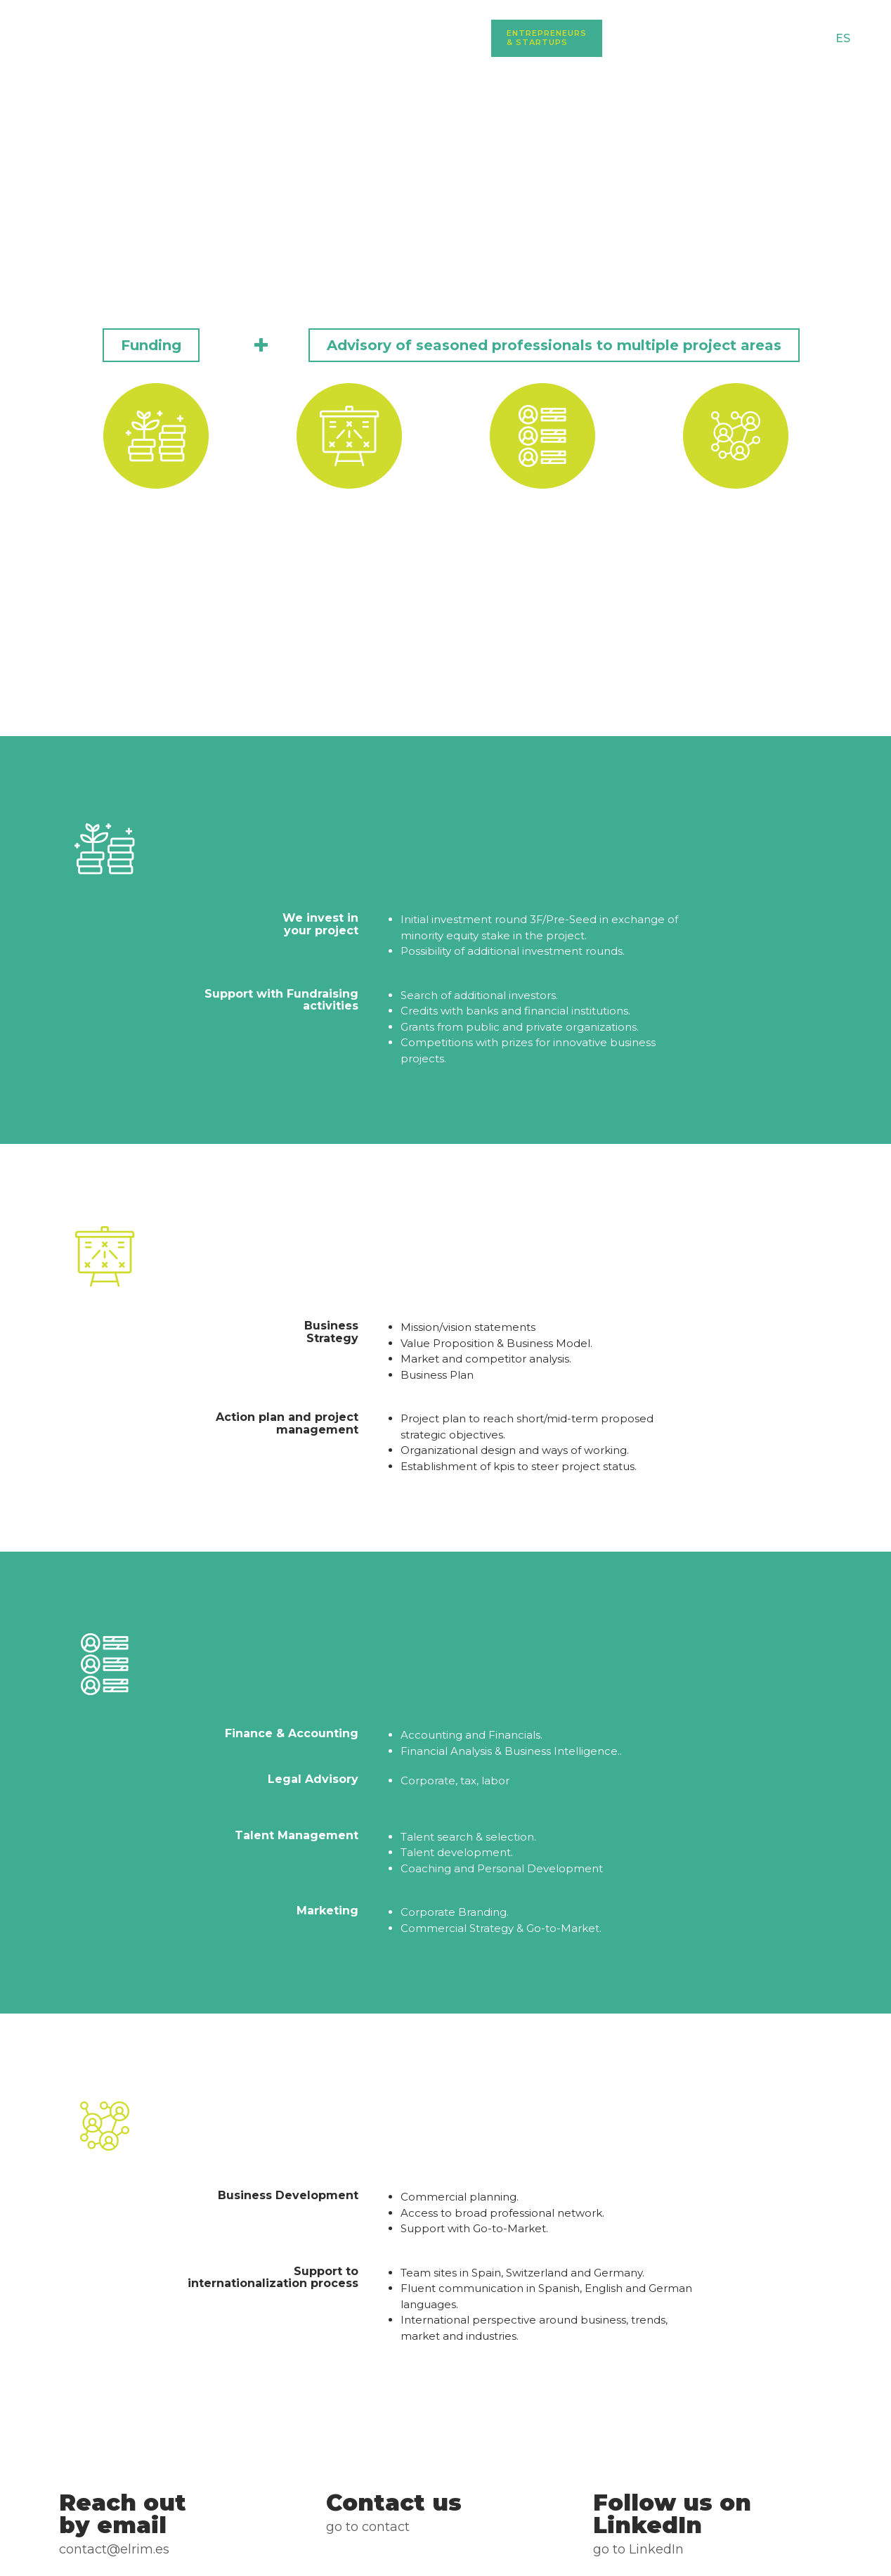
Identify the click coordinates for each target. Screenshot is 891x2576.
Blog (716, 37)
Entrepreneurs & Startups (547, 37)
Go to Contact (368, 2527)
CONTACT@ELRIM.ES (114, 2549)
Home (397, 37)
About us (459, 37)
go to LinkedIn (638, 2549)
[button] (151, 345)
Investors (645, 37)
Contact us (783, 37)
